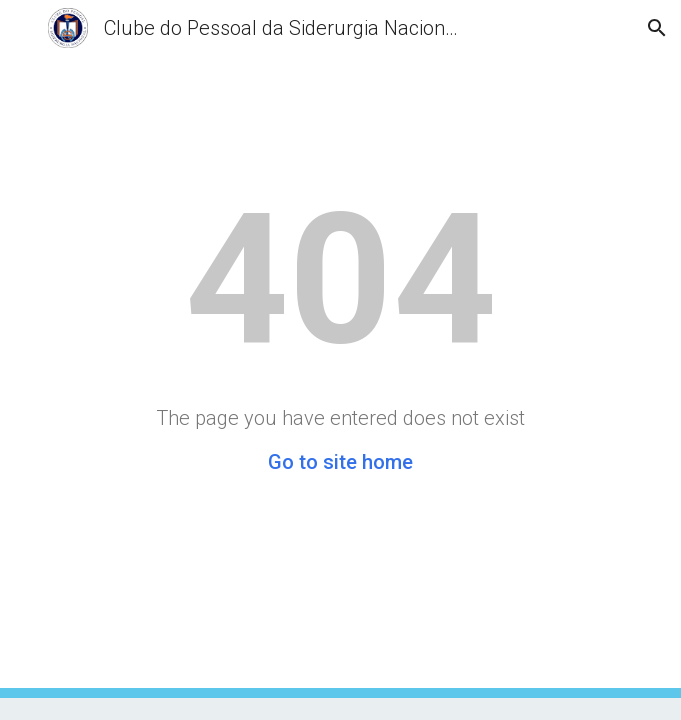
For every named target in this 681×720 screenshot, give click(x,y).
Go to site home (340, 462)
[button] (24, 27)
